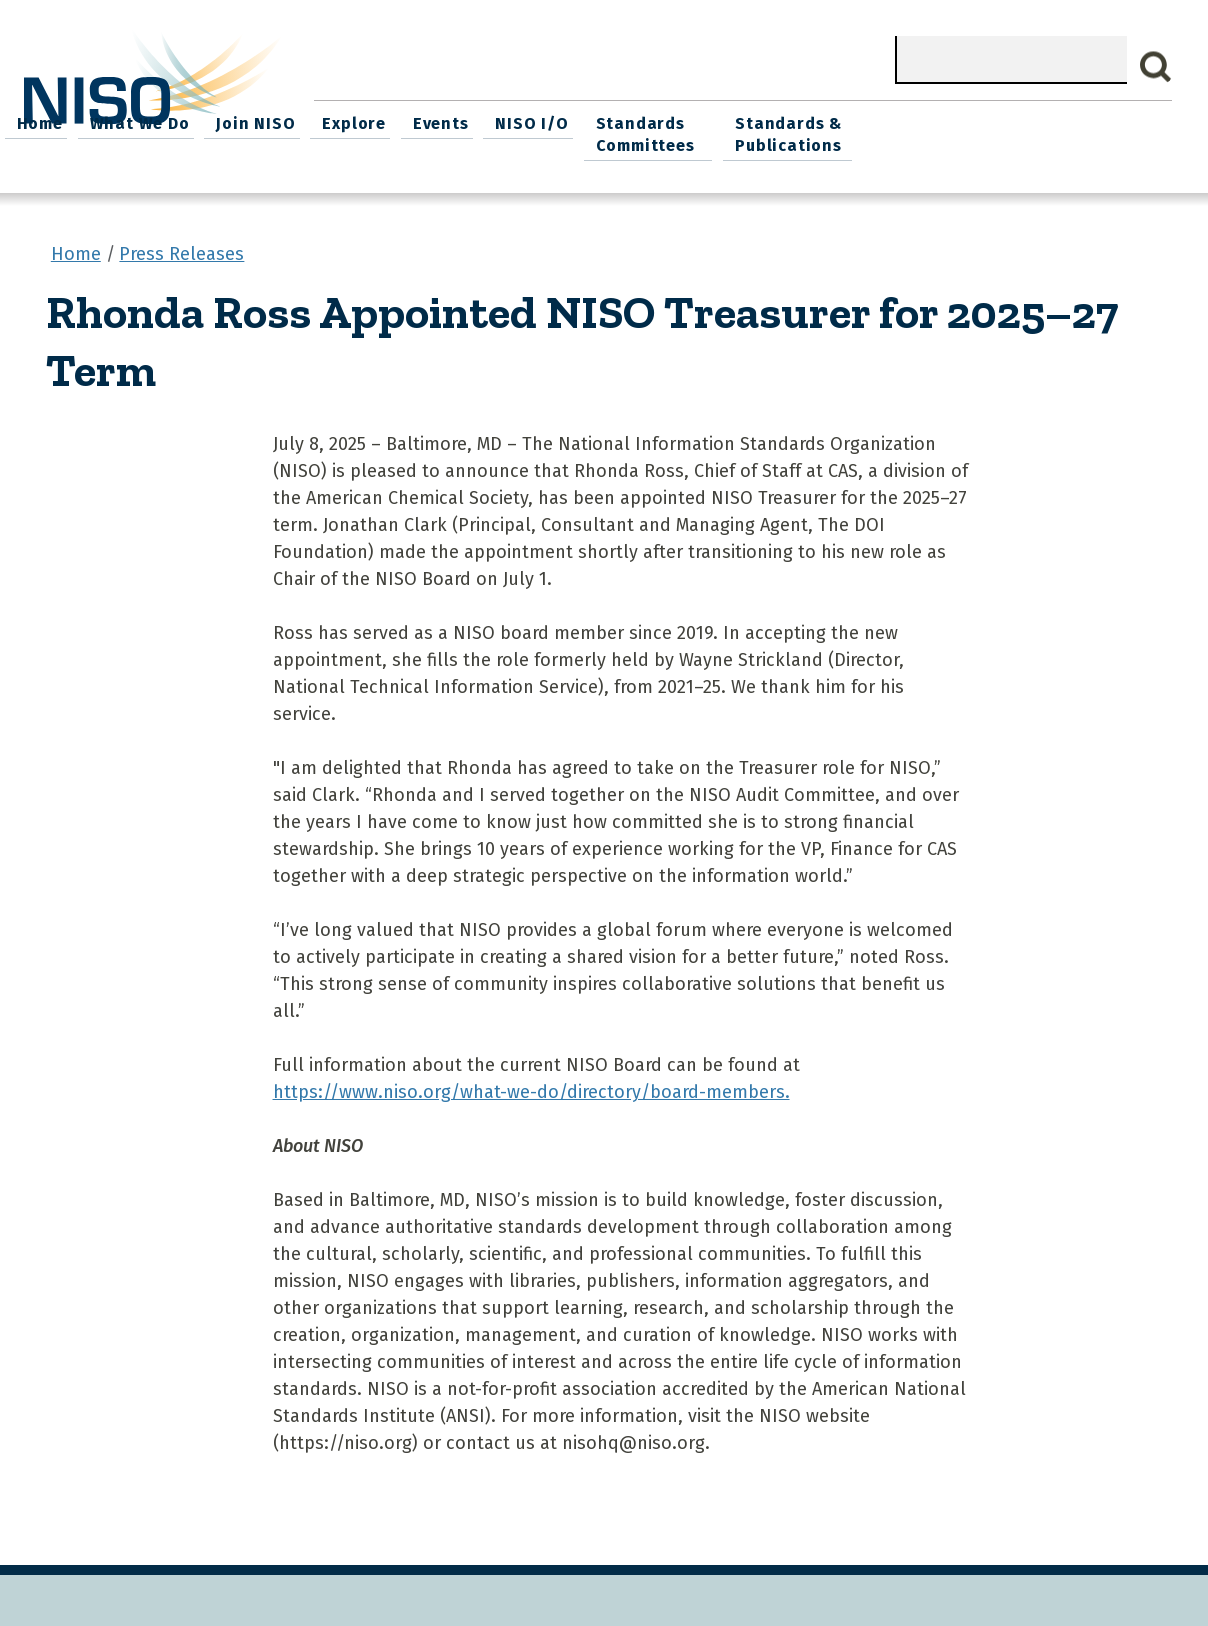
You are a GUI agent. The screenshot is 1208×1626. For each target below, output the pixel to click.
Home (348, 120)
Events (734, 120)
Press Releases (181, 249)
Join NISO (556, 120)
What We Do (444, 120)
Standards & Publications (1085, 131)
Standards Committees (929, 131)
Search (1156, 67)
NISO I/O (820, 120)
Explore (651, 120)
